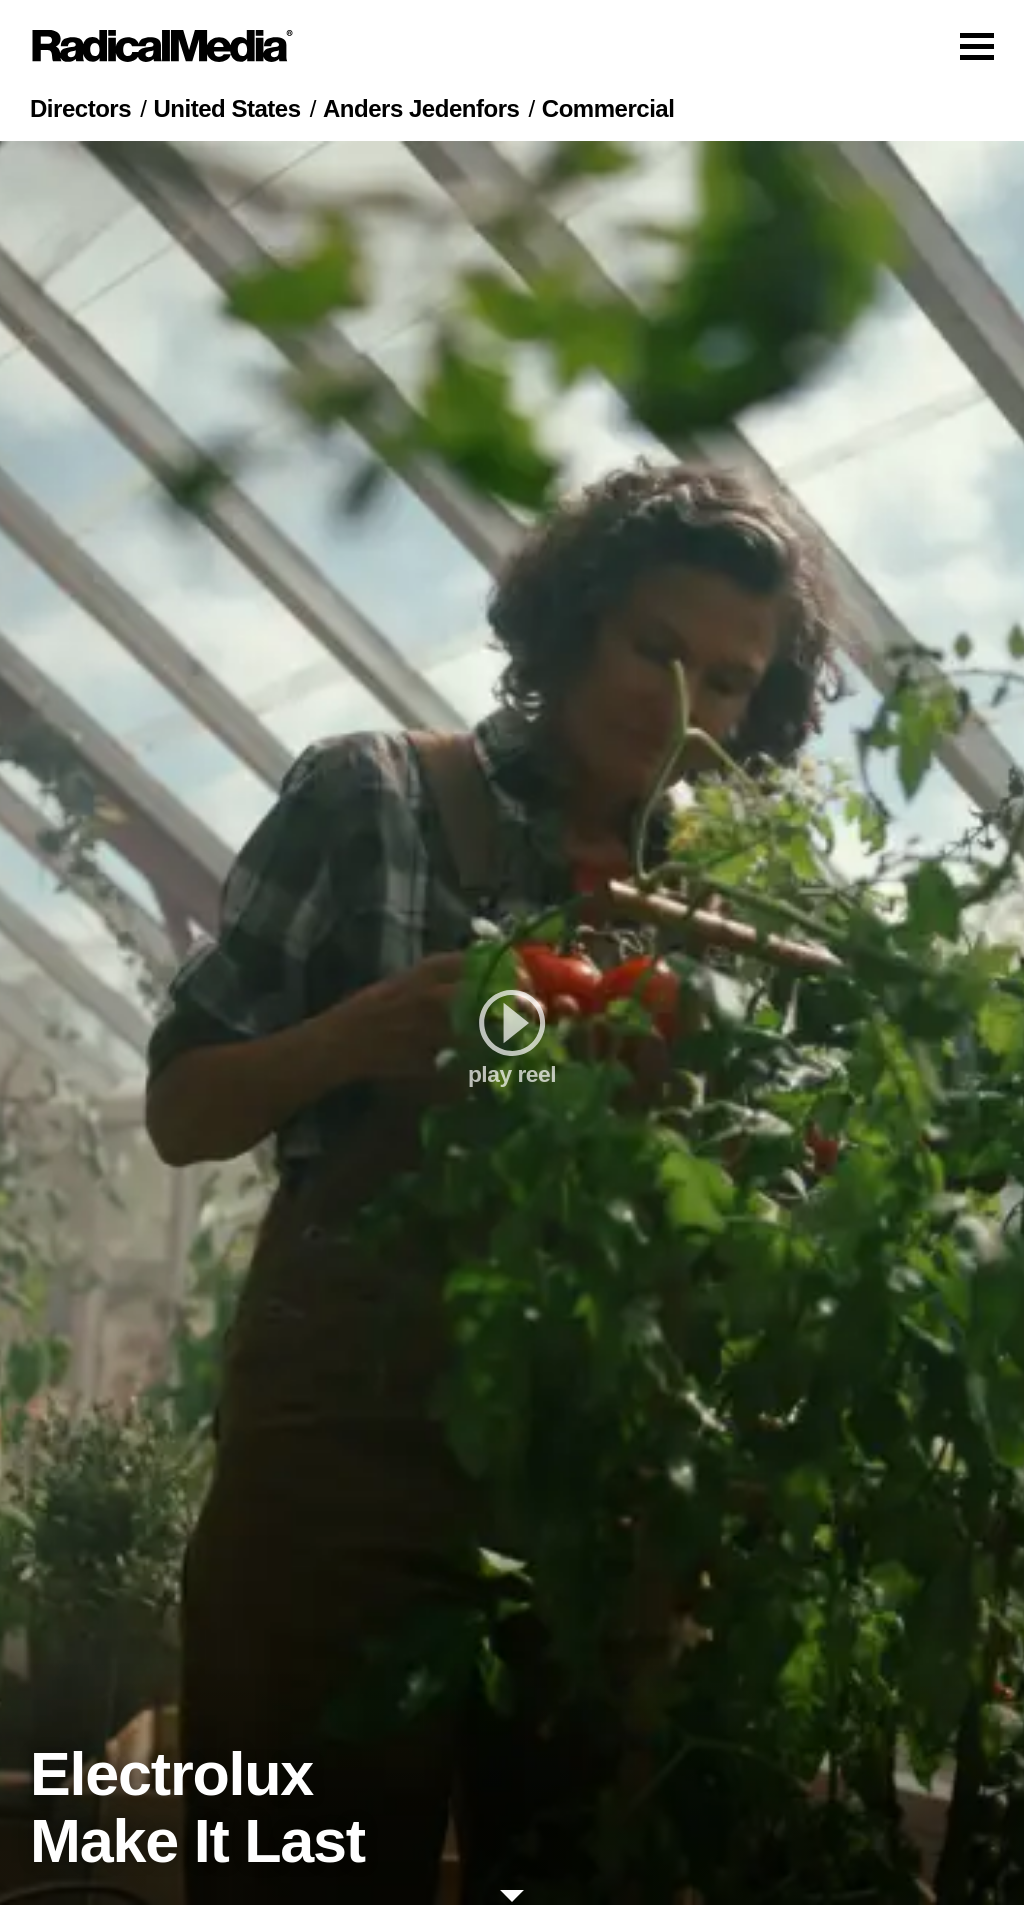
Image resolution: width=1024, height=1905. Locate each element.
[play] (512, 1023)
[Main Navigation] (512, 46)
